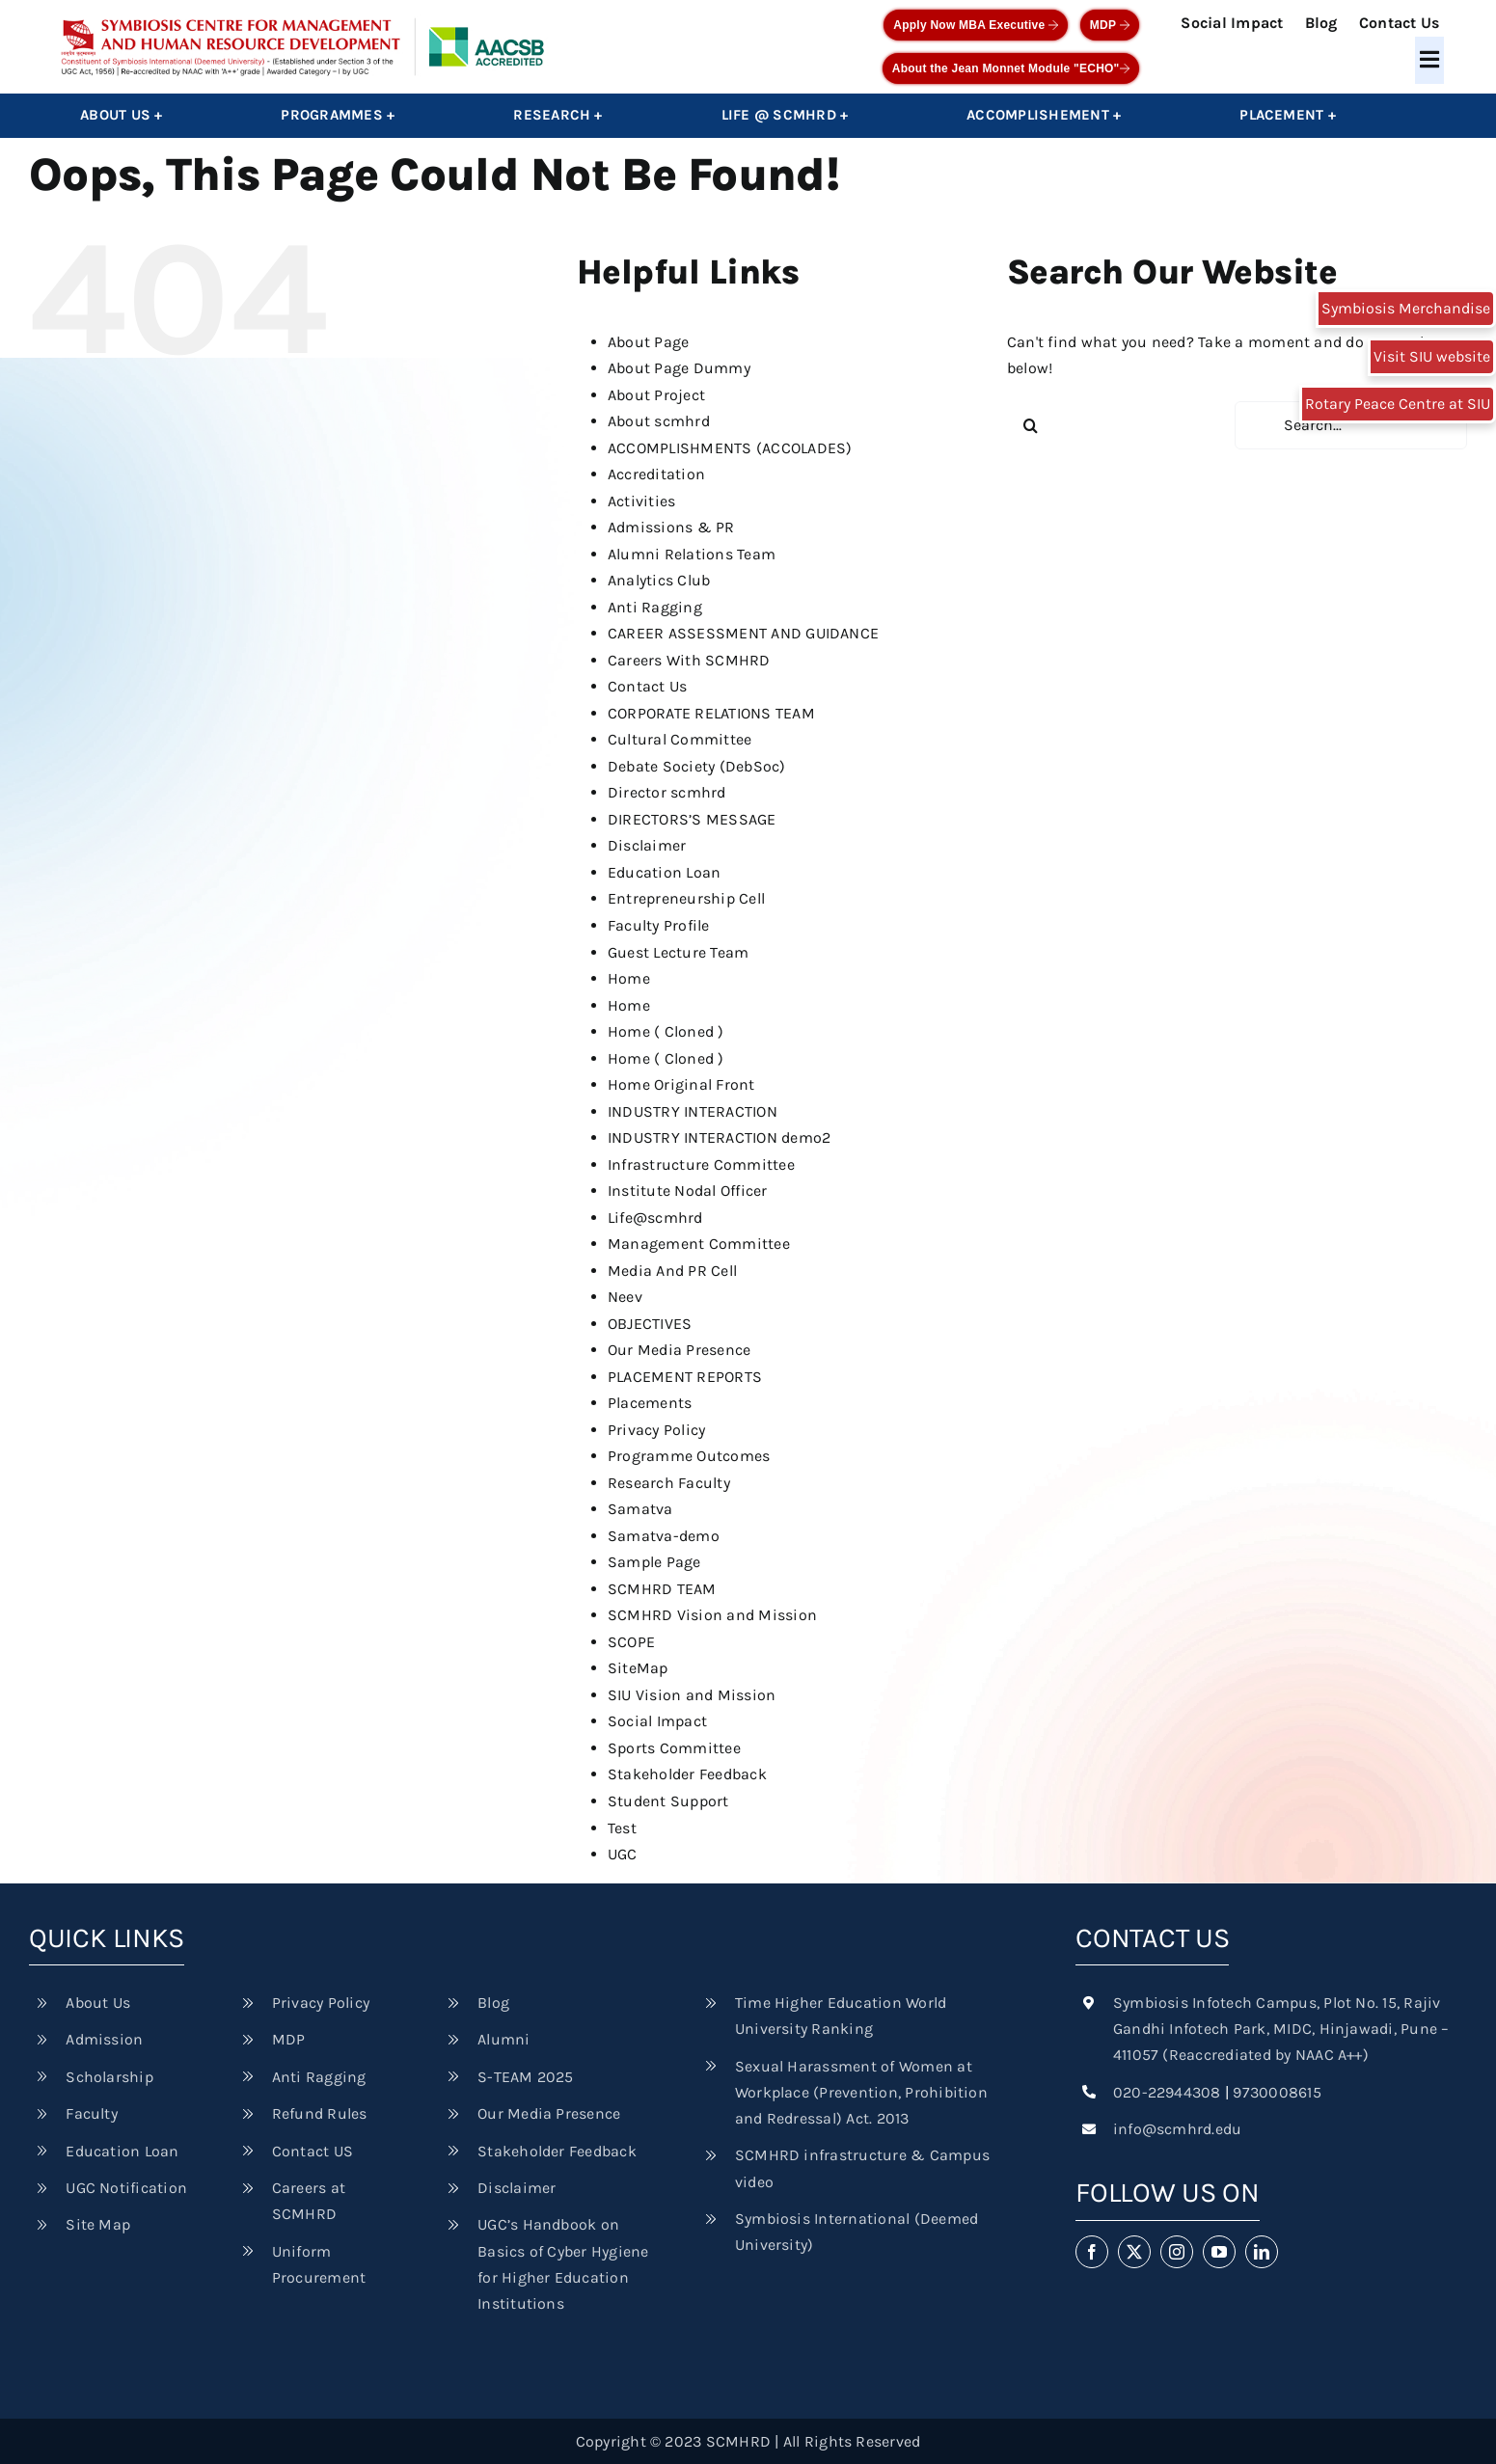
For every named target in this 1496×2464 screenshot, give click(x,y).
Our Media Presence (679, 1349)
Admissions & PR (671, 527)
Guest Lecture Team (678, 952)
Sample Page (654, 1562)
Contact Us (1399, 23)
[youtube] (1219, 2251)
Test (622, 1828)
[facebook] (1091, 2251)
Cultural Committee (679, 739)
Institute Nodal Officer (688, 1190)
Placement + (1287, 114)
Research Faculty (669, 1483)
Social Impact (1232, 23)
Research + (557, 114)
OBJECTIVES (650, 1323)
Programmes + (337, 114)
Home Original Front (681, 1084)
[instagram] (1176, 2251)
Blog (1321, 23)
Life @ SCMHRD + (785, 114)
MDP (1109, 25)
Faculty (92, 2113)
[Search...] (1351, 425)
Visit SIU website (1432, 356)
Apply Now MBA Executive (975, 25)
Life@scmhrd (655, 1217)
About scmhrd (659, 421)
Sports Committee (674, 1748)
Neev (625, 1296)
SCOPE (631, 1642)
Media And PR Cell (672, 1270)
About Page (648, 342)
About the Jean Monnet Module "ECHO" (1010, 68)
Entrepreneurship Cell (686, 898)
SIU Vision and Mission (691, 1695)
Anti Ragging (655, 607)
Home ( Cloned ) (666, 1031)
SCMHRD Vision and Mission (712, 1615)
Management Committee (699, 1243)
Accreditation (656, 474)
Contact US (312, 2151)
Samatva (640, 1509)
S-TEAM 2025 (525, 2077)
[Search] (1031, 425)
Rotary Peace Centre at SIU (1397, 403)
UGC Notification (126, 2188)
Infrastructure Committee (701, 1164)
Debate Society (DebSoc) (697, 766)
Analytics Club (659, 580)
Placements (650, 1403)
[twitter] (1134, 2251)
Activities (641, 501)
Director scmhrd (667, 792)
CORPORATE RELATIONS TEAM (711, 713)
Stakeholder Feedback (687, 1774)
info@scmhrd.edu (1177, 2129)
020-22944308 (1167, 2092)
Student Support (668, 1801)
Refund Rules (319, 2113)
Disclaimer (647, 845)
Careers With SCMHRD (689, 660)
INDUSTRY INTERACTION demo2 (719, 1137)
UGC (623, 1854)
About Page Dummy (679, 368)
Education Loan (664, 872)
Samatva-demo (664, 1536)
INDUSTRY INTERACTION (692, 1111)
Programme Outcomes (689, 1456)
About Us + (121, 114)
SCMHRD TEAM (662, 1589)
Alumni (503, 2039)
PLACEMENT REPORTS (685, 1376)
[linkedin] (1261, 2251)
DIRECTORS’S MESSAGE (692, 819)
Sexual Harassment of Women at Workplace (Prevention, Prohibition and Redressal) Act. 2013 (861, 2092)
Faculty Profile (659, 925)
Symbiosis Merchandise (1405, 308)
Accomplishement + (1043, 114)
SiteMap (638, 1668)
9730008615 (1276, 2092)
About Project (656, 395)
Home (629, 978)
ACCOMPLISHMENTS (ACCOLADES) (730, 448)
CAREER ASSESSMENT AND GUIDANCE (743, 633)
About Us (98, 2002)
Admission (104, 2039)
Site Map (98, 2224)
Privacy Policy (656, 1430)
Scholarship (109, 2077)
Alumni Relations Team (691, 554)
